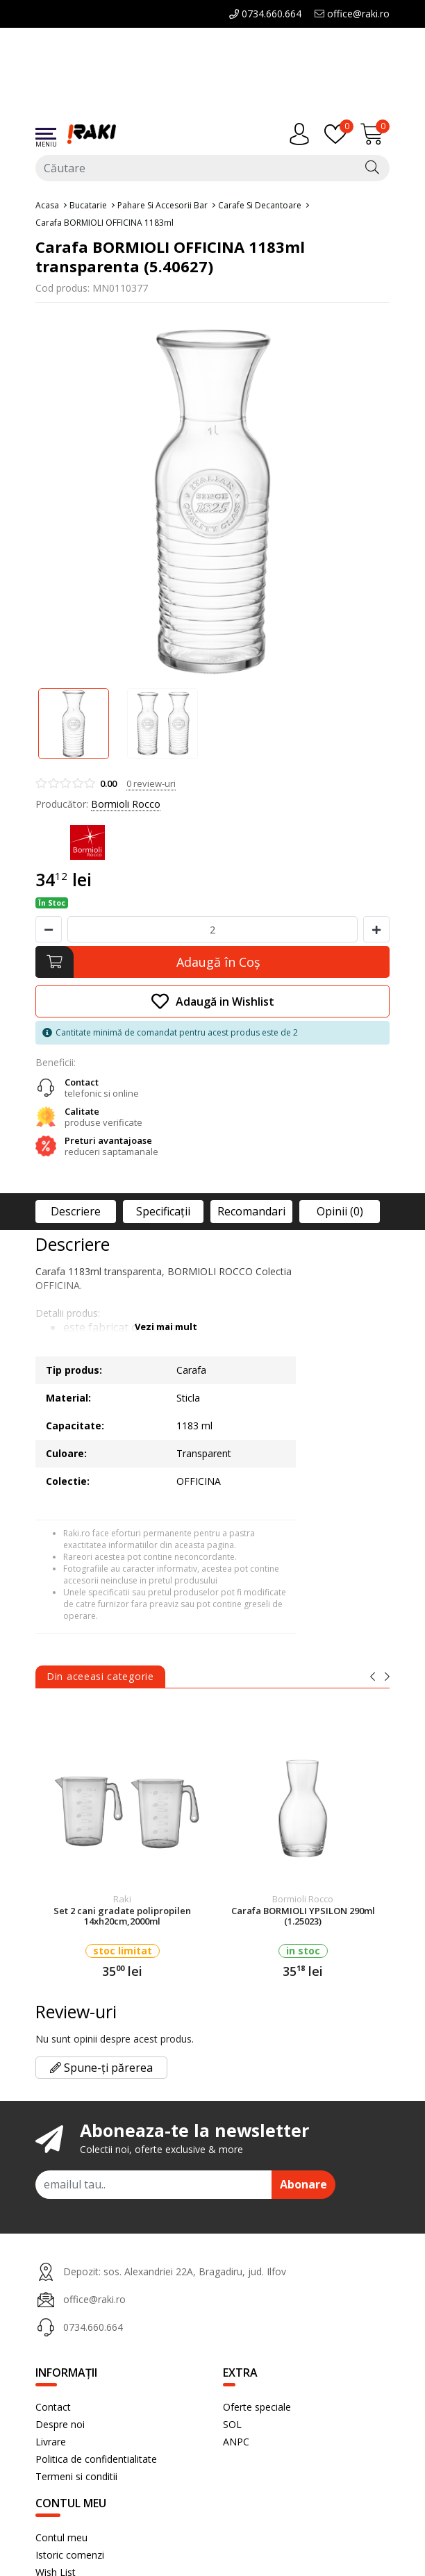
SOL (232, 2424)
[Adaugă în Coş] (212, 962)
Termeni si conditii (76, 2476)
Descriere (76, 1211)
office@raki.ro (352, 13)
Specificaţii (163, 1211)
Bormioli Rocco (125, 804)
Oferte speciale (257, 2406)
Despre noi (60, 2424)
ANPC (236, 2441)
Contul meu (61, 2537)
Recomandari (251, 1211)
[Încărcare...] (375, 134)
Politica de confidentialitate (96, 2459)
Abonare (303, 2184)
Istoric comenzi (69, 2554)
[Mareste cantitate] (376, 929)
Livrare (50, 2441)
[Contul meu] (302, 134)
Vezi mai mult (166, 1326)
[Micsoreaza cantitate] (48, 929)
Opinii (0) (340, 1211)
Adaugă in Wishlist (212, 1001)
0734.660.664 (265, 13)
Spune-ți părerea (101, 2067)
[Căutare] (372, 168)
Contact (53, 2406)
